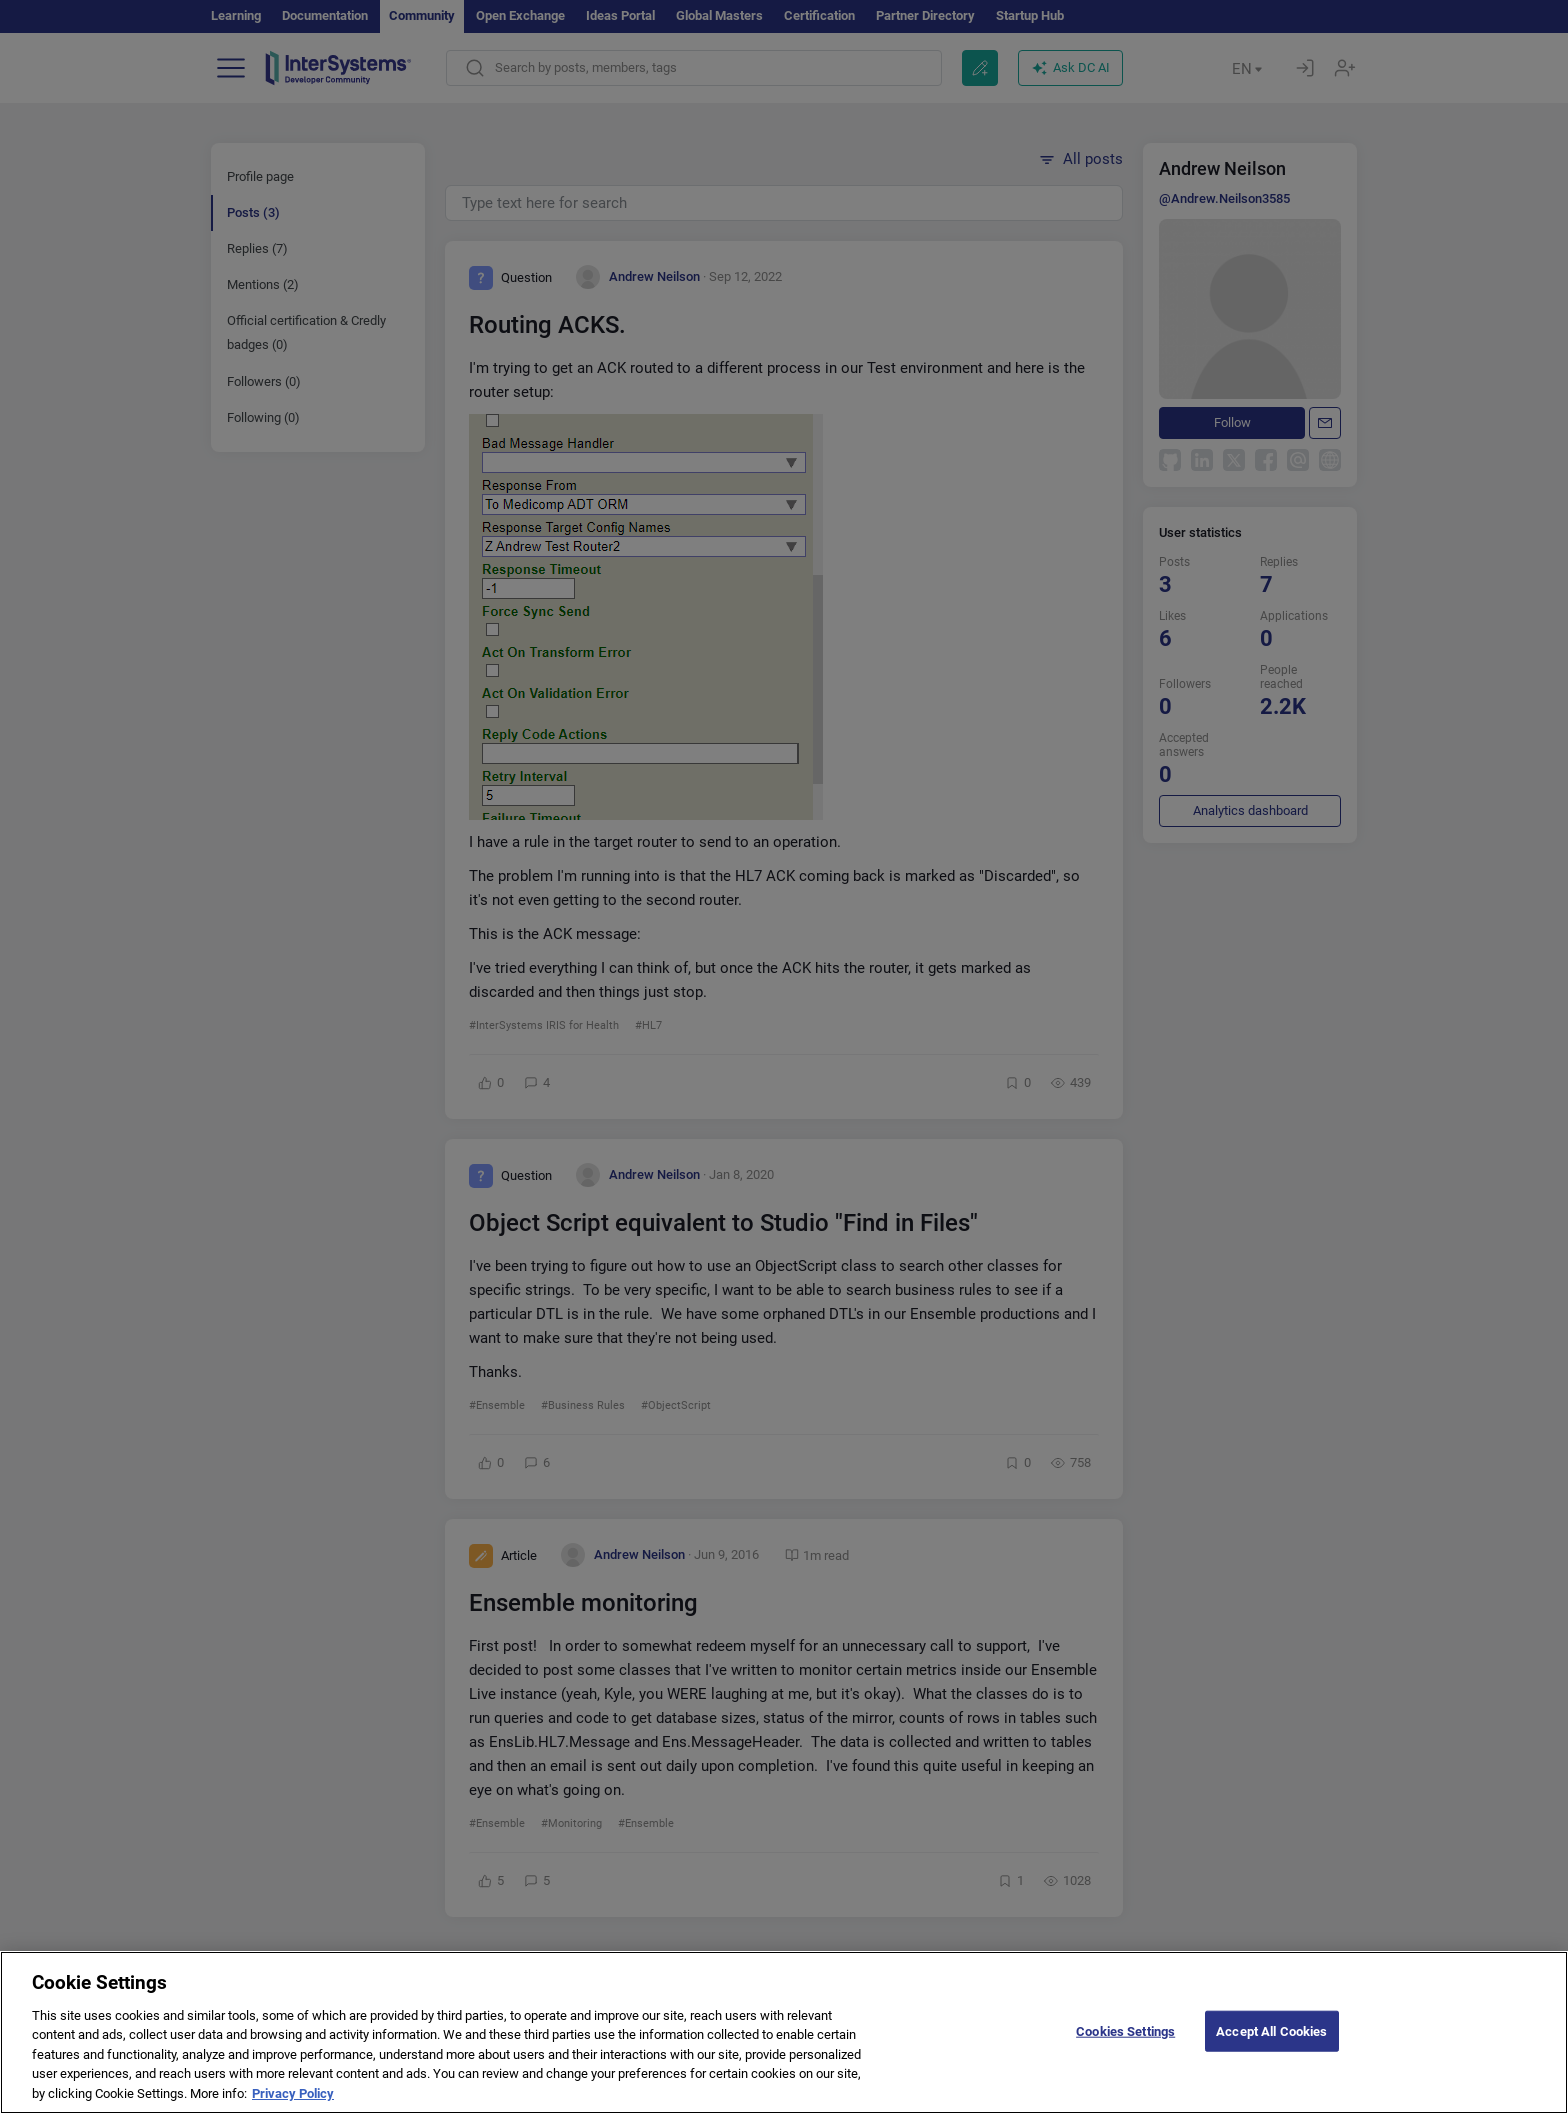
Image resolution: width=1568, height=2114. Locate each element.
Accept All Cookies (1271, 2045)
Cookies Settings (1125, 2045)
